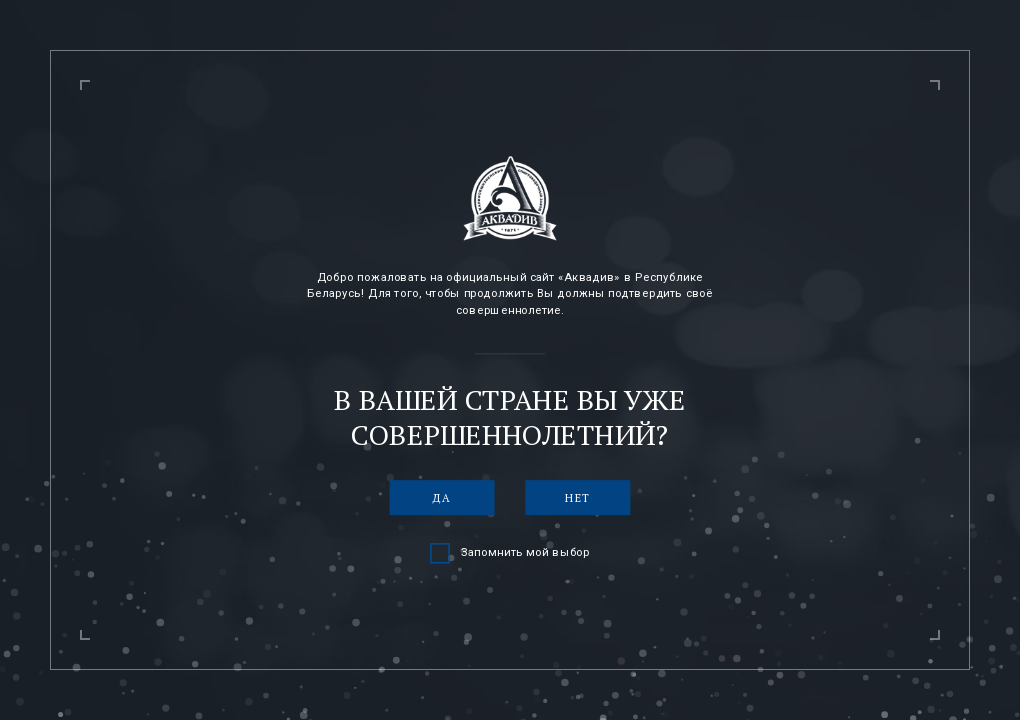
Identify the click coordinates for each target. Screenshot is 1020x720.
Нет (578, 497)
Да (442, 497)
